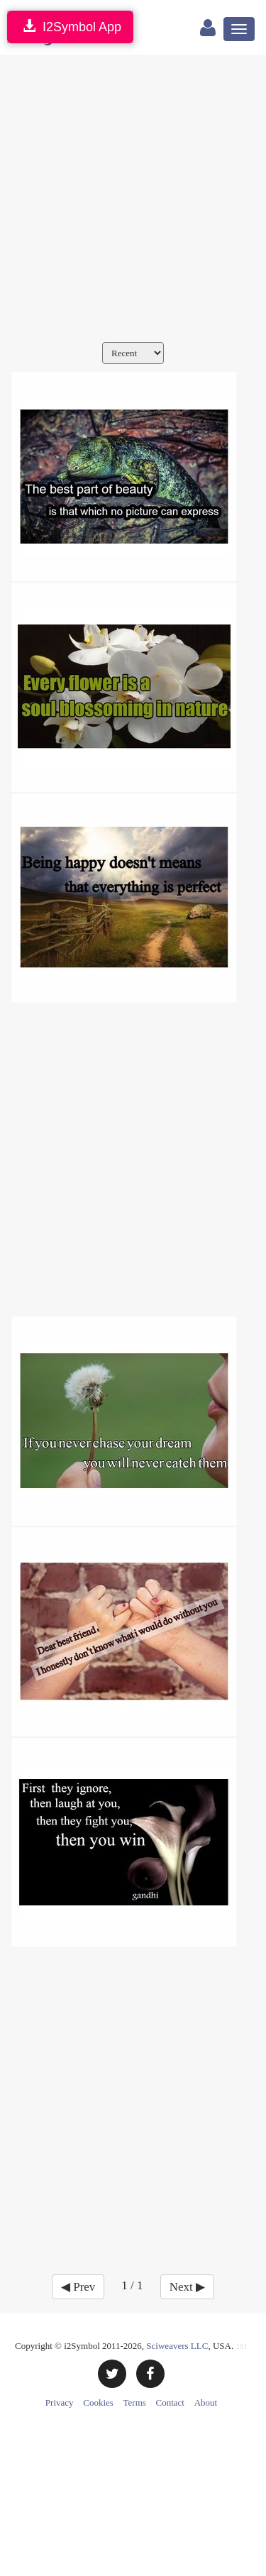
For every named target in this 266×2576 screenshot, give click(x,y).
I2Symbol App (70, 26)
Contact (170, 2402)
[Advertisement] (133, 202)
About (206, 2402)
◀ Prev (78, 2287)
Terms (134, 2402)
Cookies (98, 2402)
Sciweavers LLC (177, 2345)
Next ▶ (187, 2287)
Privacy (59, 2402)
